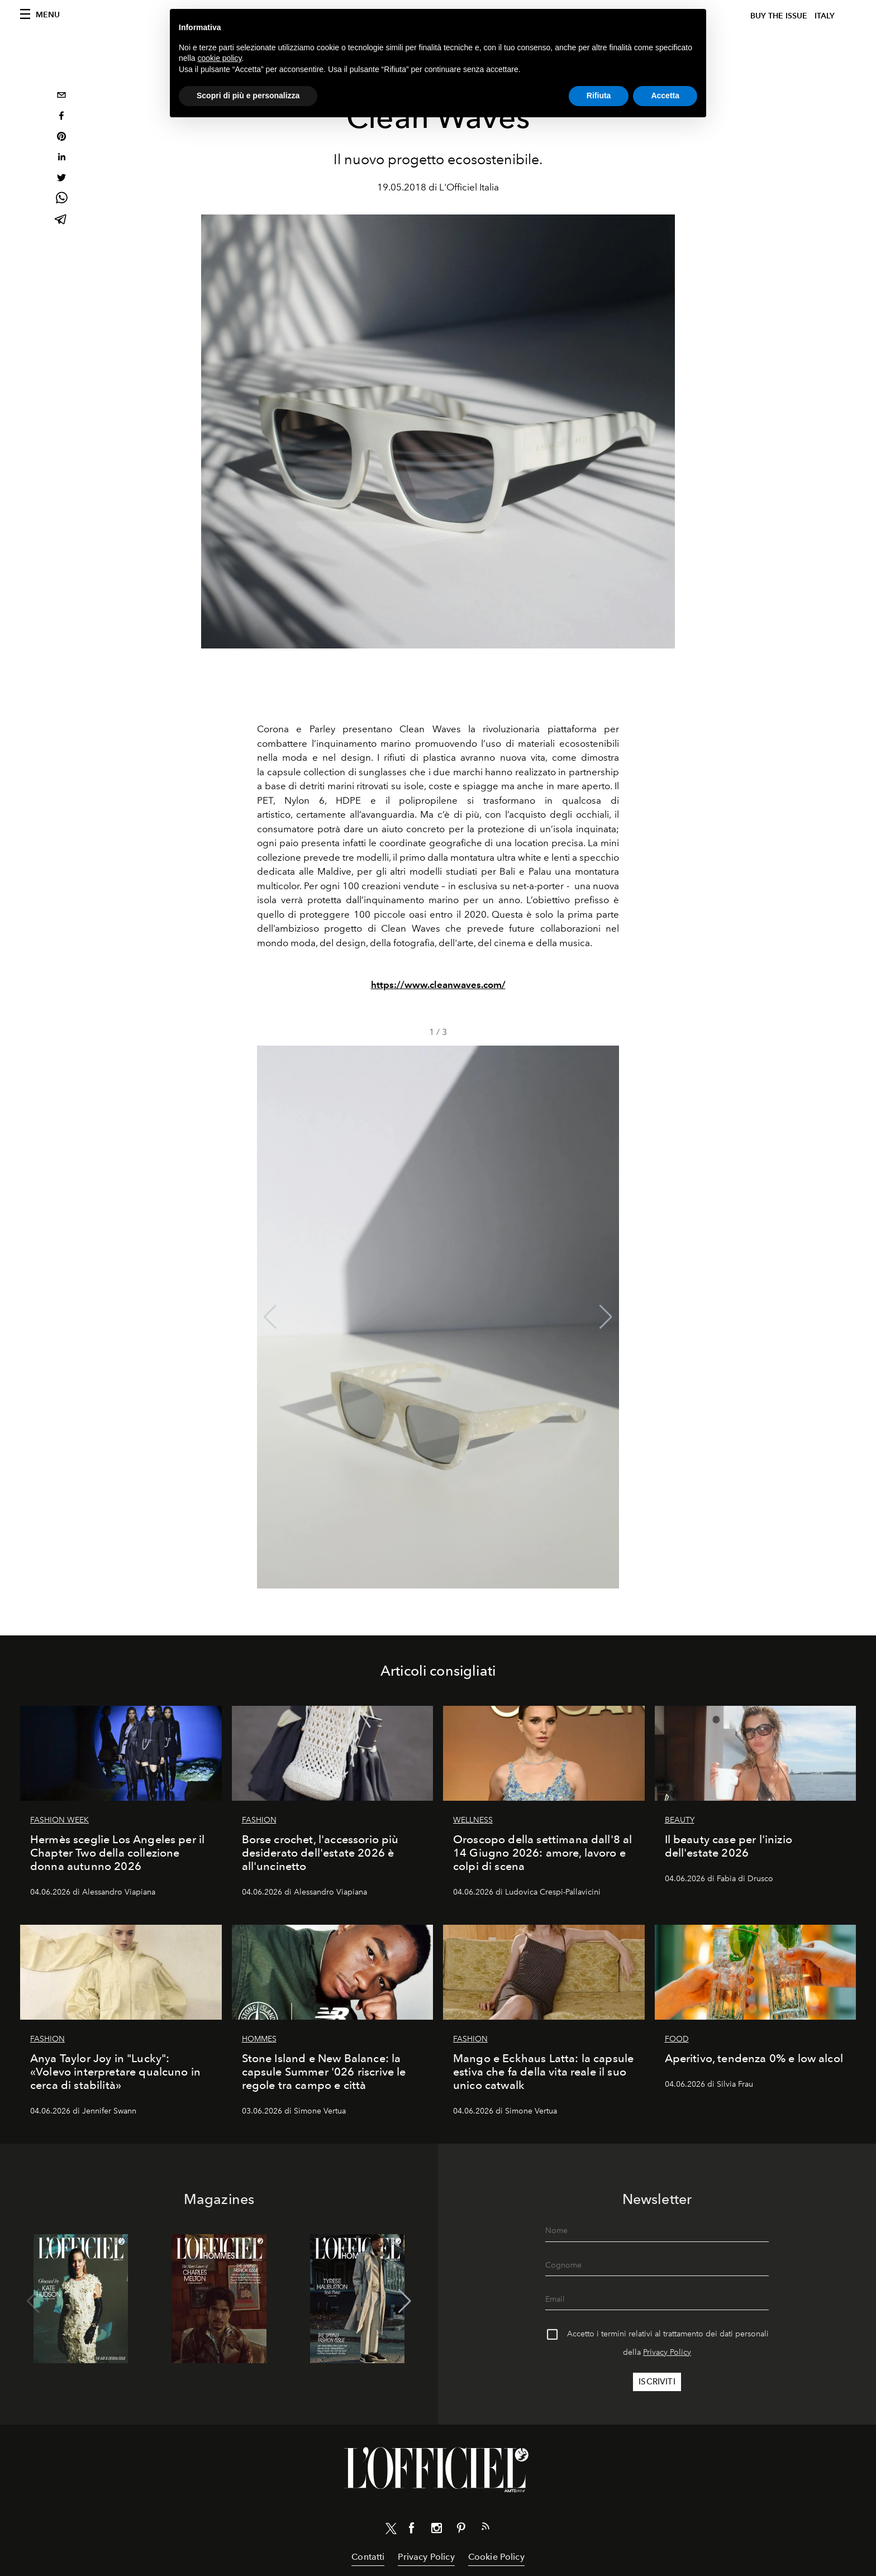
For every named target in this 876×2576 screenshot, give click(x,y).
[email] (61, 96)
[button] (605, 1317)
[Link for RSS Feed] (485, 2528)
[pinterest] (61, 137)
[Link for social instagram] (436, 2530)
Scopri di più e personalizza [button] (248, 95)
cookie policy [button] (219, 58)
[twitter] (61, 179)
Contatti (367, 2556)
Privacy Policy (667, 2352)
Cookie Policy (496, 2556)
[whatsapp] (61, 199)
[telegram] (61, 220)
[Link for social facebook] (411, 2530)
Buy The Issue (778, 16)
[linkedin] (61, 158)
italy (825, 16)
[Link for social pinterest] (460, 2530)
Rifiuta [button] (599, 95)
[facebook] (61, 117)
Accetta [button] (665, 95)
